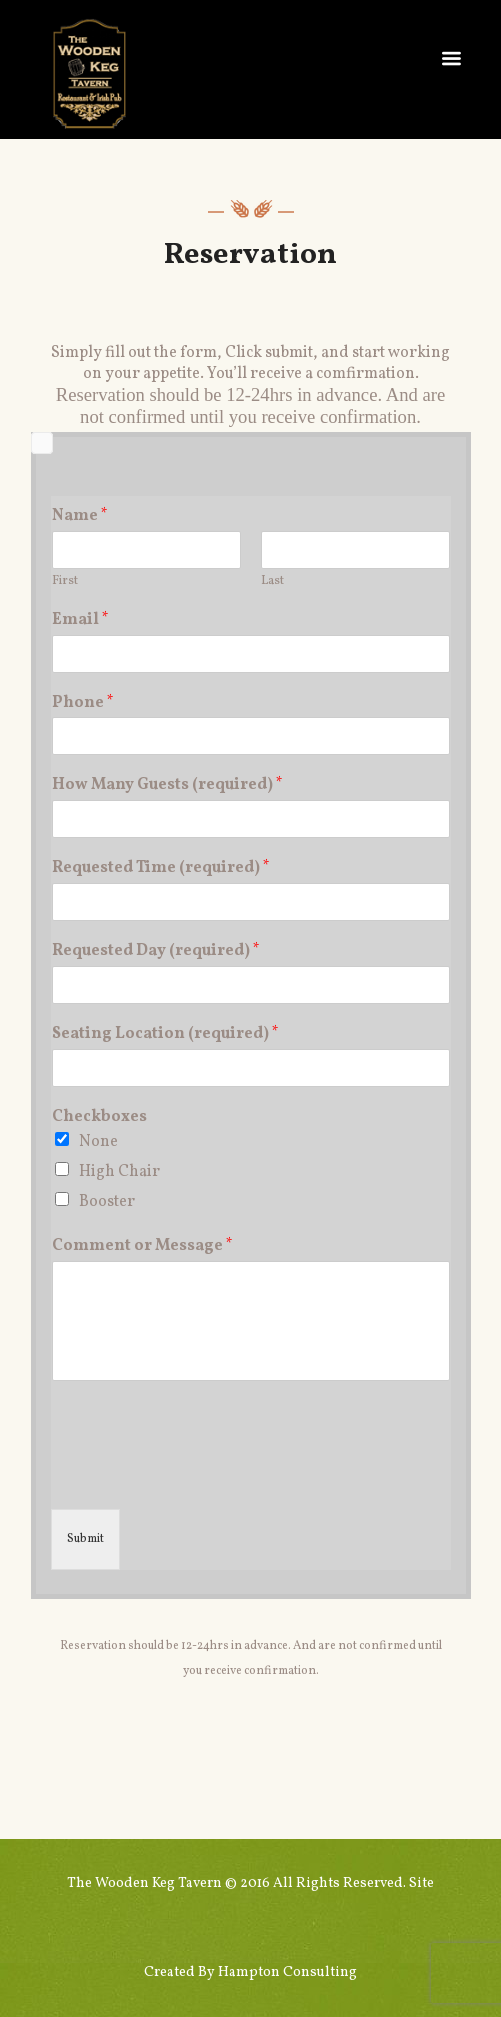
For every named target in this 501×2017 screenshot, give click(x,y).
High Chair (119, 1172)
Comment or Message (142, 1246)
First (65, 581)
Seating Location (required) (165, 1034)
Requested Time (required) (161, 868)
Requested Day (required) (156, 951)
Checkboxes (99, 1117)
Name (80, 516)
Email (80, 620)
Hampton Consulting (287, 1972)
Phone (83, 703)
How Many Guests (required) (167, 785)
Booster (107, 1202)
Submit (85, 1539)
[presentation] (203, 1451)
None (98, 1142)
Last (272, 581)
